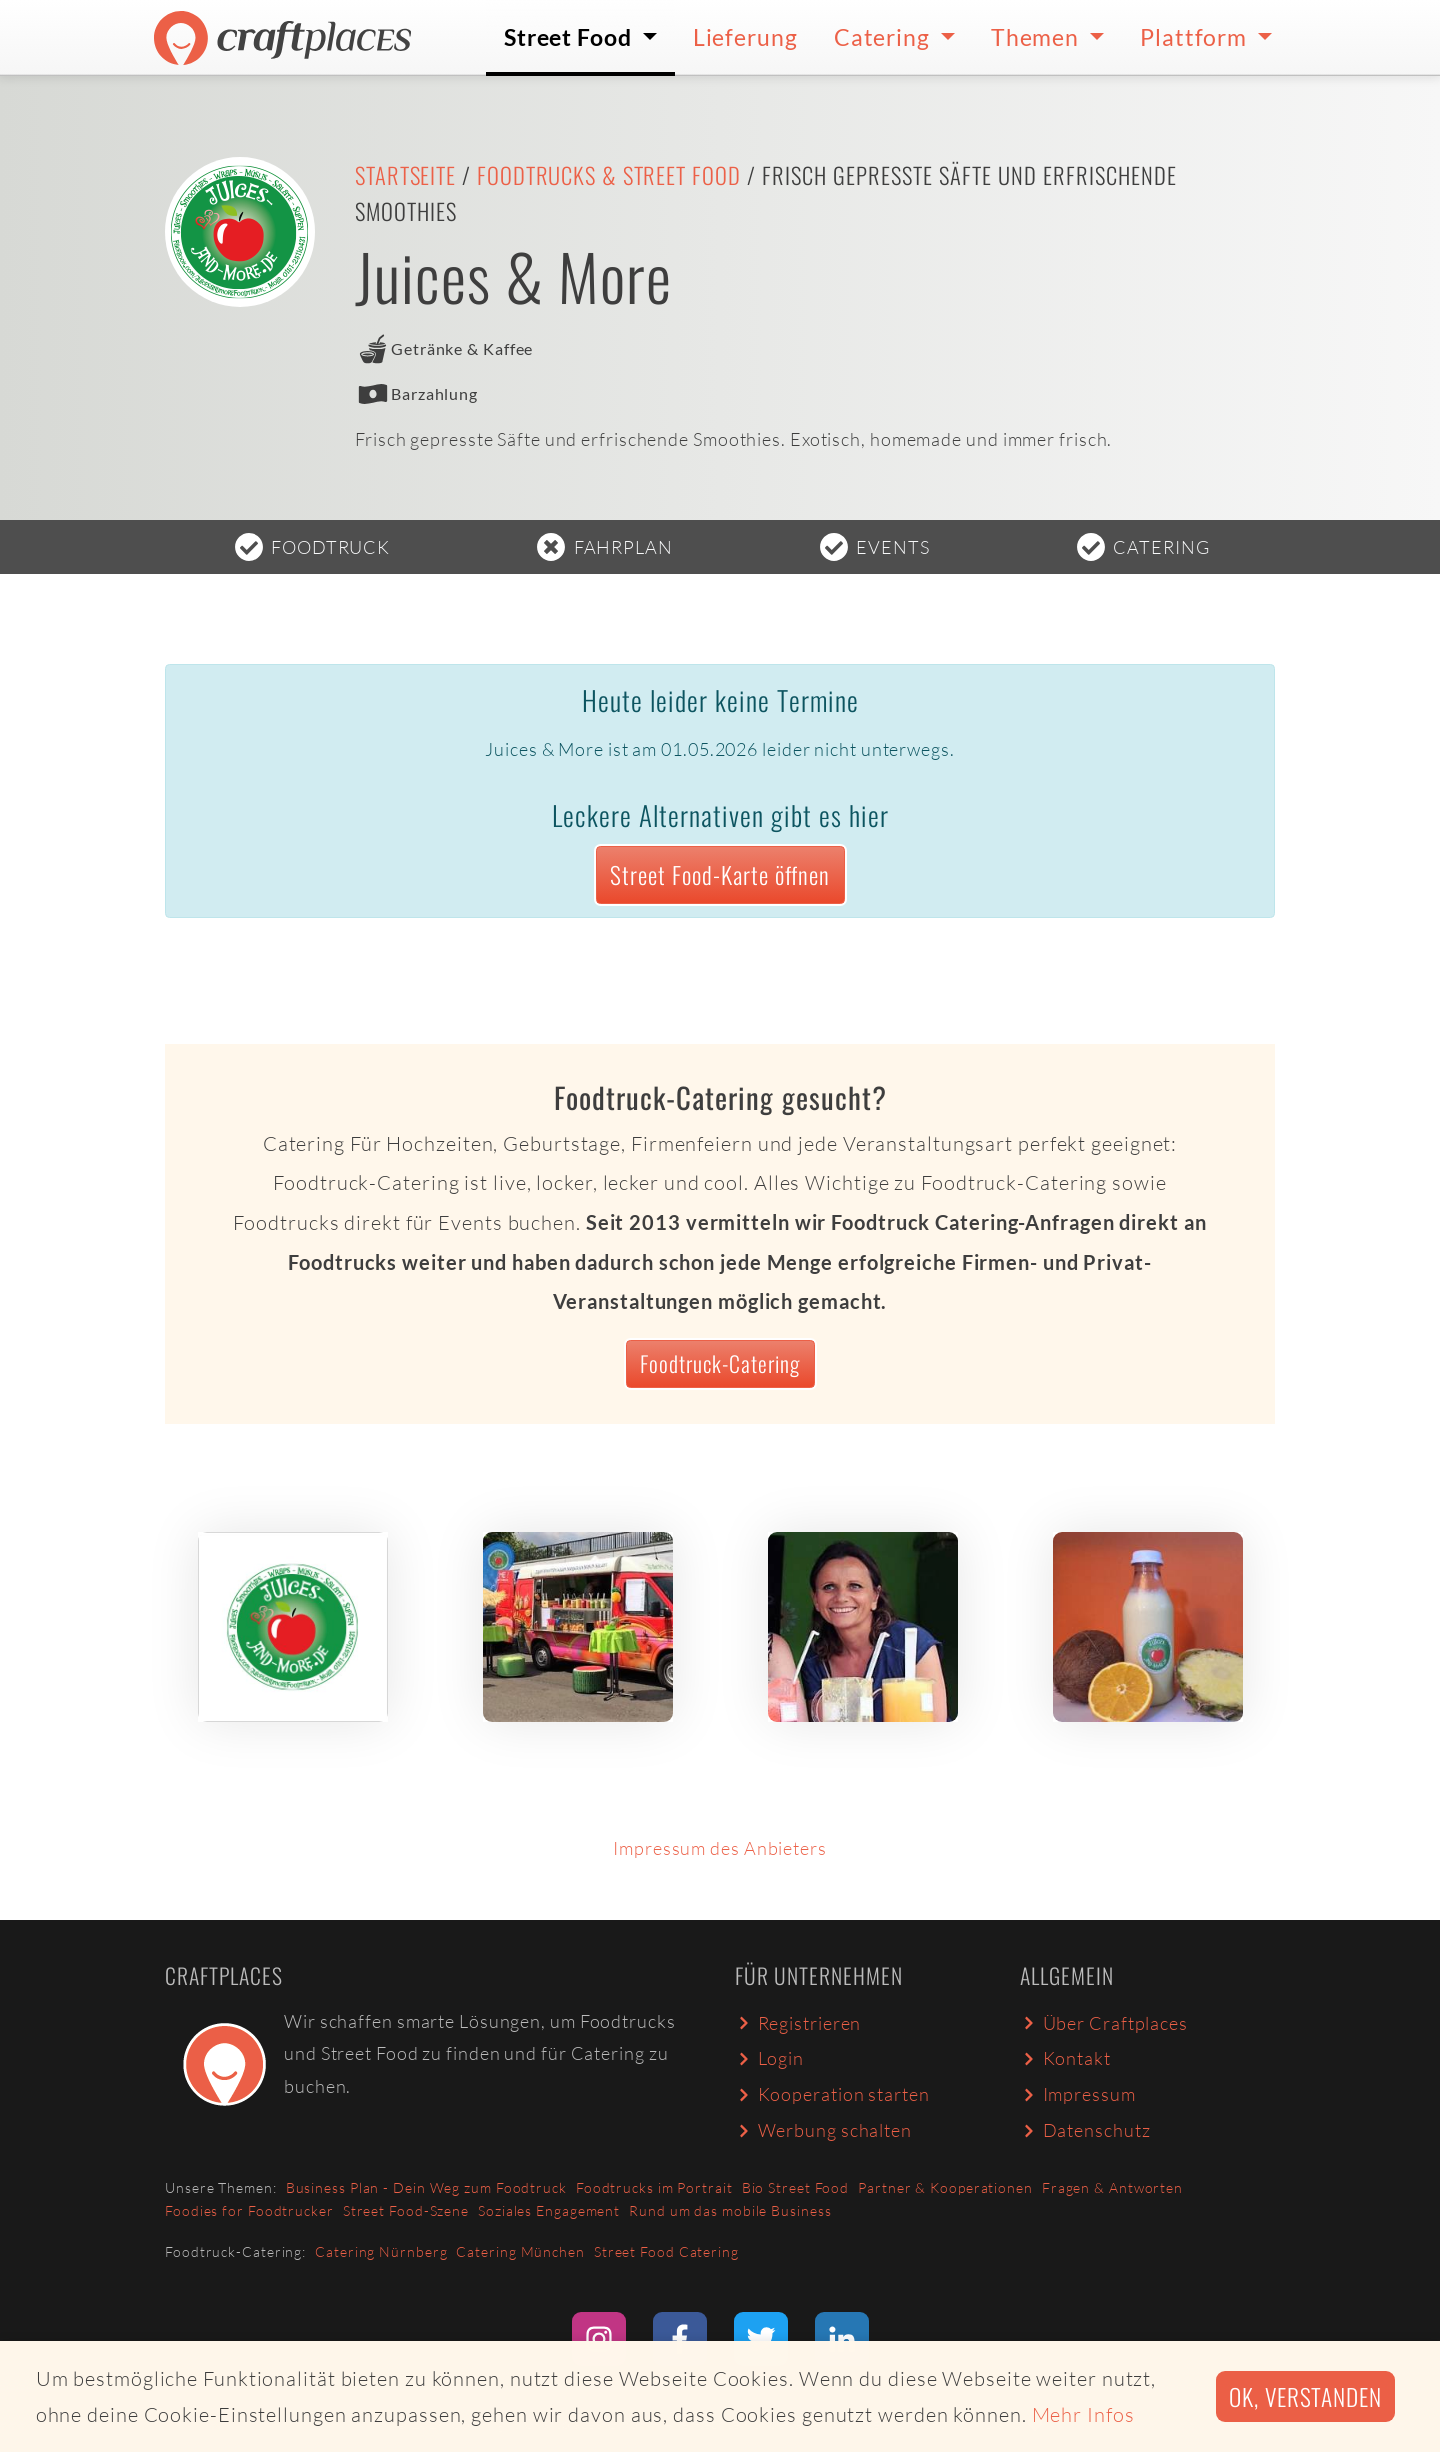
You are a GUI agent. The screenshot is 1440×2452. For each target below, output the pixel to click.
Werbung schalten (823, 2130)
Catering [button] (884, 37)
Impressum (1078, 2094)
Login (769, 2058)
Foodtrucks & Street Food (609, 175)
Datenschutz (1085, 2130)
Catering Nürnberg (381, 2251)
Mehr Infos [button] (1083, 2414)
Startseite (405, 175)
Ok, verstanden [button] (1305, 2396)
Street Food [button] (570, 37)
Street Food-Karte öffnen (720, 874)
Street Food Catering (666, 2251)
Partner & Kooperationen (945, 2187)
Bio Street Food (796, 2187)
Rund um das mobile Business (730, 2210)
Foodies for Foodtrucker (249, 2210)
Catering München (520, 2251)
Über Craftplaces (1104, 2023)
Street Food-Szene (406, 2210)
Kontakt (1065, 2058)
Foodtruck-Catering (720, 1363)
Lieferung (745, 37)
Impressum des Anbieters (720, 1848)
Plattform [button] (1196, 37)
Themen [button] (1037, 37)
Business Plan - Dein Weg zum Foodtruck (426, 2187)
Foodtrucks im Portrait (654, 2187)
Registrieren (798, 2023)
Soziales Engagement (549, 2210)
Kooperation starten (832, 2094)
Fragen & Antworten (1112, 2187)
